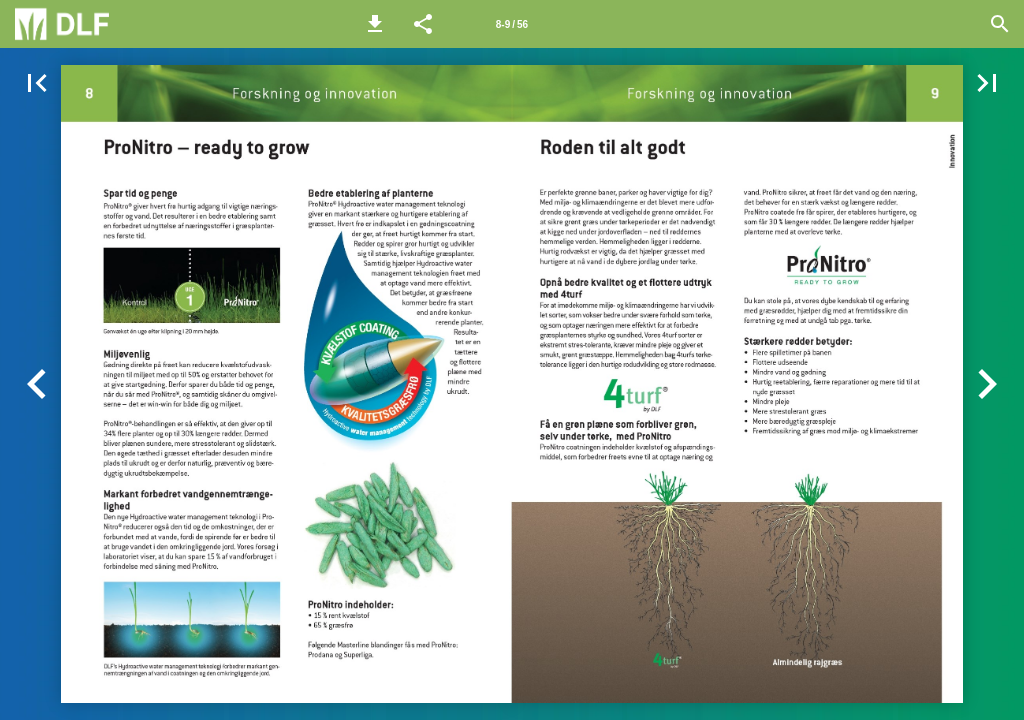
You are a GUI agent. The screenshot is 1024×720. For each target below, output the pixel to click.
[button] (375, 24)
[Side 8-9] (512, 24)
